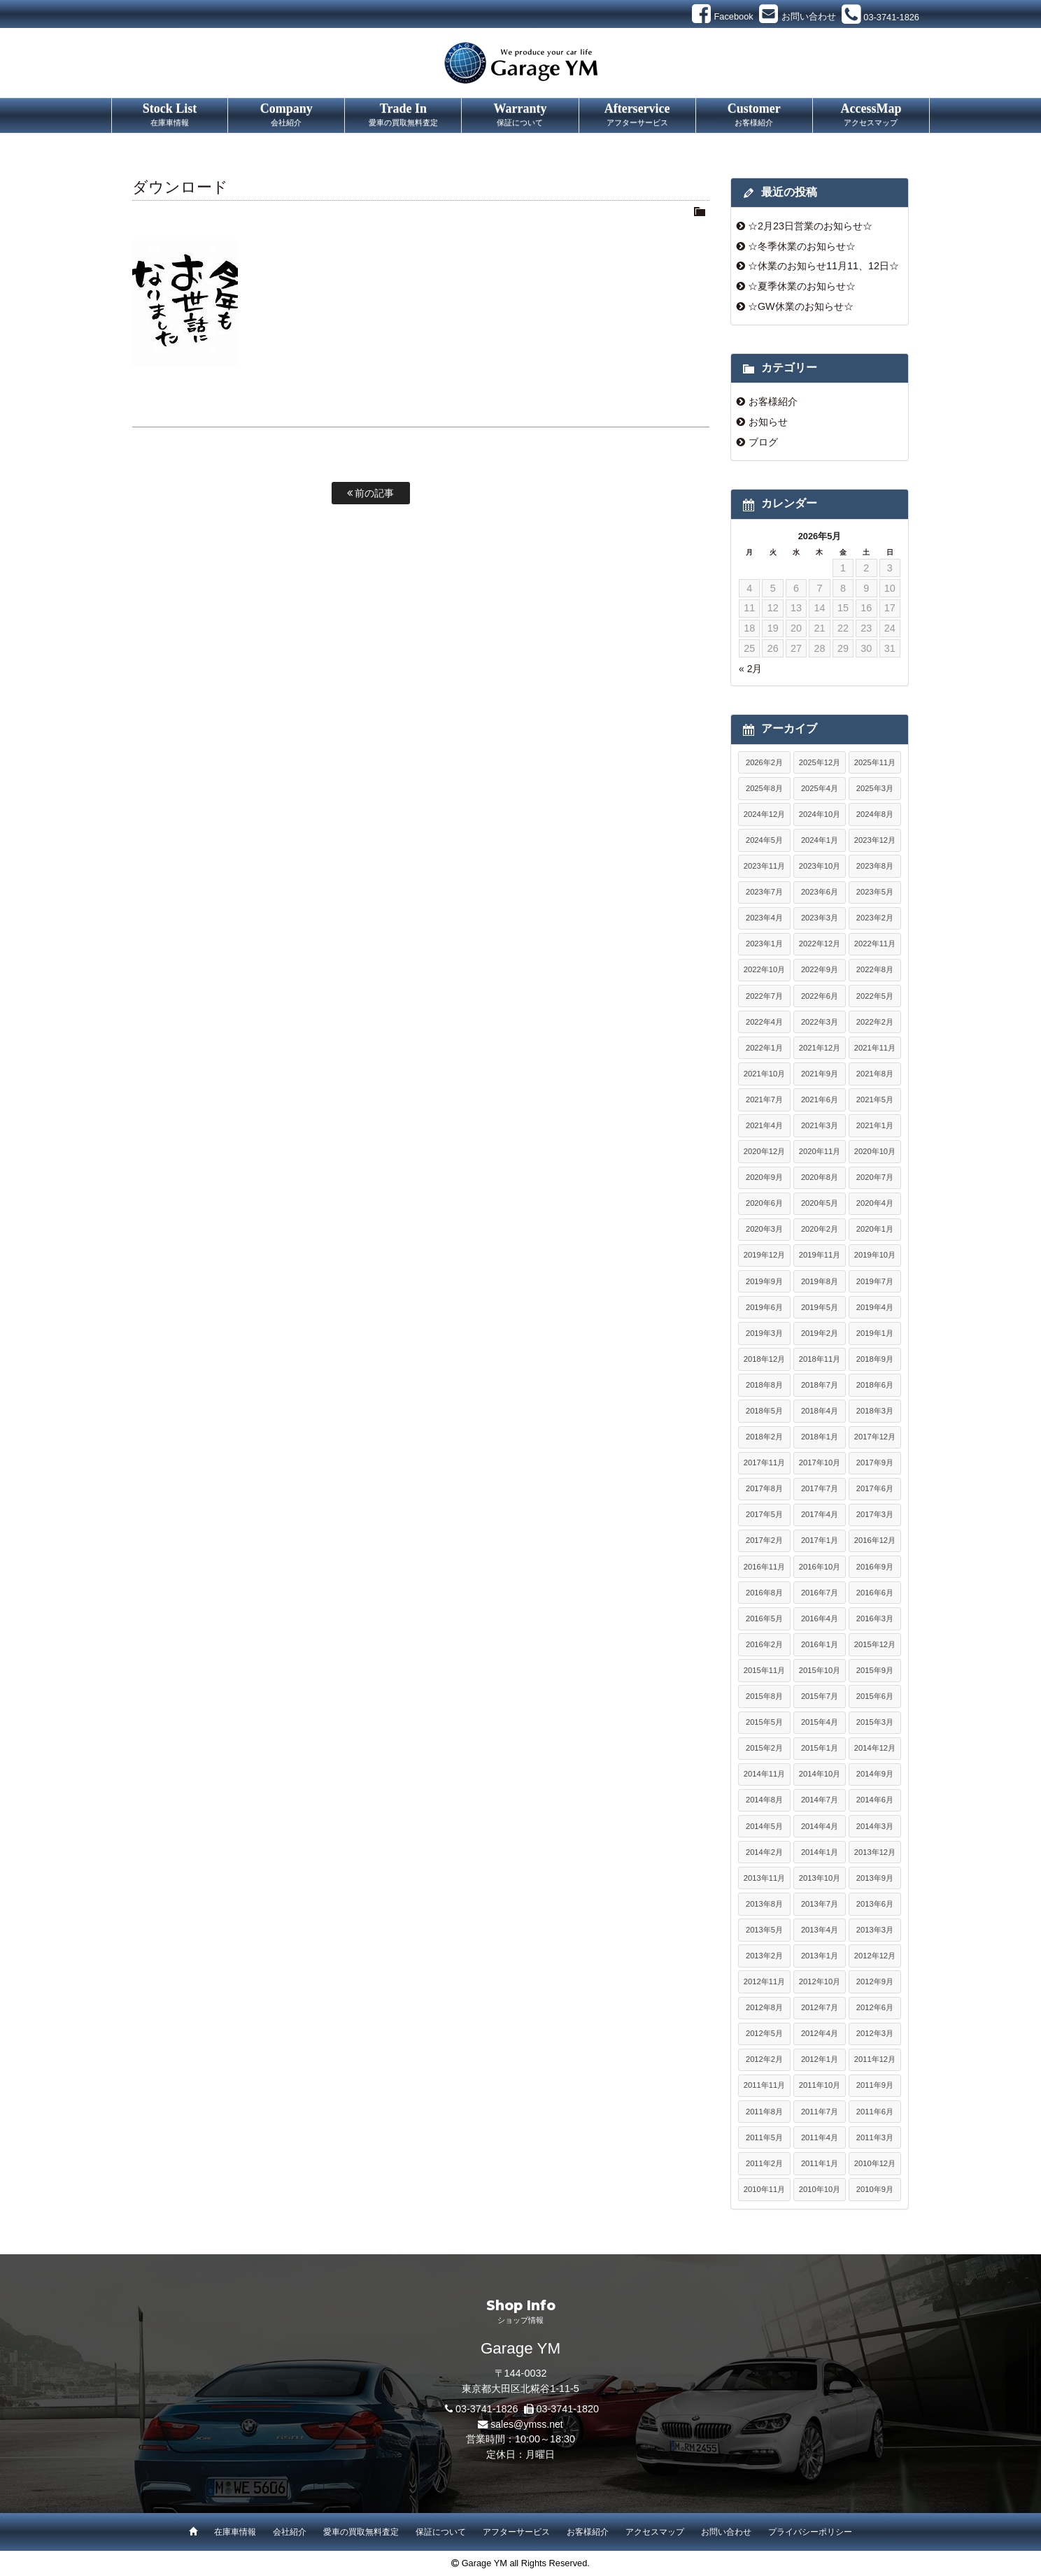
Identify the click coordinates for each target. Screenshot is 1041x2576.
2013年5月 (764, 1930)
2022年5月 (874, 996)
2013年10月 (819, 1878)
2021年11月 (874, 1048)
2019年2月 (819, 1333)
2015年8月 (764, 1696)
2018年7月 (819, 1385)
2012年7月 (819, 2007)
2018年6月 (874, 1385)
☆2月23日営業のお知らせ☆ (810, 226)
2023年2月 (874, 917)
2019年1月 (874, 1333)
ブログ (763, 442)
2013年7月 (819, 1904)
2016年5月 (764, 1618)
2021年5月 (874, 1099)
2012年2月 (764, 2059)
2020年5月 (819, 1203)
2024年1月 (819, 840)
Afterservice (637, 115)
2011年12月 (874, 2059)
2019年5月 (819, 1307)
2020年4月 (874, 1203)
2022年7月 (764, 996)
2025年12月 (819, 762)
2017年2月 (764, 1540)
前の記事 (371, 493)
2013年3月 (874, 1930)
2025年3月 (874, 788)
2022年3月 (819, 1022)
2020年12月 (764, 1151)
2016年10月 (819, 1567)
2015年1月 (819, 1748)
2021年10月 (764, 1073)
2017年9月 (874, 1462)
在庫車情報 (235, 2532)
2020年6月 (764, 1203)
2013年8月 (764, 1904)
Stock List (169, 115)
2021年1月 (874, 1125)
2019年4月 (874, 1307)
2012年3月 (874, 2033)
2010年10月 (819, 2189)
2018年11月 (819, 1359)
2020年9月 (764, 1177)
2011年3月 (874, 2137)
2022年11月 (874, 943)
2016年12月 (874, 1540)
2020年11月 (819, 1151)
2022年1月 (764, 1048)
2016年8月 (764, 1592)
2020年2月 (819, 1229)
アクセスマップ (654, 2532)
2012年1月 (819, 2059)
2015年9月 (874, 1670)
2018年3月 (874, 1411)
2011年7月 (819, 2111)
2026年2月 (764, 762)
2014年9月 (874, 1774)
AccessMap (871, 115)
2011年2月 (764, 2163)
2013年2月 (764, 1955)
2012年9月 (874, 1981)
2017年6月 (874, 1488)
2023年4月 (764, 917)
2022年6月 (819, 996)
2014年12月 (874, 1748)
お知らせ (768, 421)
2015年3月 (874, 1722)
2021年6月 (819, 1099)
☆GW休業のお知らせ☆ (801, 306)
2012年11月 (764, 1981)
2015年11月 (764, 1670)
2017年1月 (819, 1540)
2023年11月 (764, 866)
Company (286, 115)
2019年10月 (874, 1255)
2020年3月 (764, 1229)
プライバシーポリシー (810, 2532)
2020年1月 (874, 1229)
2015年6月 (874, 1696)
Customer (754, 115)
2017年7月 (819, 1488)
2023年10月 (819, 866)
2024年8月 (874, 814)
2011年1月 (819, 2163)
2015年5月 (764, 1722)
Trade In (403, 115)
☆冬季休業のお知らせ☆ (802, 246)
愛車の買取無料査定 (361, 2532)
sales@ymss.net (527, 2424)
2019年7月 (874, 1281)
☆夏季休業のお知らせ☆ (802, 286)
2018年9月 (874, 1359)
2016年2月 (764, 1644)
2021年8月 (874, 1073)
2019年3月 (764, 1333)
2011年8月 (764, 2111)
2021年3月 (819, 1125)
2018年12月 (764, 1359)
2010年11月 (764, 2189)
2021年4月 (764, 1125)
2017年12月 (874, 1436)
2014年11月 (764, 1774)
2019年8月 (819, 1281)
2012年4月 (819, 2033)
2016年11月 (764, 1567)
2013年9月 (874, 1878)
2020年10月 (874, 1151)
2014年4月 (819, 1826)
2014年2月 (764, 1852)
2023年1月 (764, 943)
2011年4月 (819, 2137)
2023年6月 (819, 892)
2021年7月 (764, 1099)
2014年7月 (819, 1799)
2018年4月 (819, 1411)
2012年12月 (874, 1955)
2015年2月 (764, 1748)
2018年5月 (764, 1411)
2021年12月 (819, 1048)
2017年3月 (874, 1514)
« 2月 (750, 668)
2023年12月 (874, 840)
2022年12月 (819, 943)
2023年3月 (819, 917)
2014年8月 (764, 1799)
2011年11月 (764, 2085)
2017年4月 (819, 1514)
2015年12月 (874, 1644)
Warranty (520, 115)
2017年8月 (764, 1488)
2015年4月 (819, 1722)
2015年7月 (819, 1696)
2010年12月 (874, 2163)
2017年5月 (764, 1514)
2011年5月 (764, 2137)
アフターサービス (516, 2532)
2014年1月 (819, 1852)
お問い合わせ (726, 2532)
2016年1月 (819, 1644)
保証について (441, 2532)
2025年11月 (874, 762)
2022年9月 (819, 969)
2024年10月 (819, 814)
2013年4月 (819, 1930)
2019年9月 (764, 1281)
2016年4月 (819, 1618)
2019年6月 (764, 1307)
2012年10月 (819, 1981)
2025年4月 (819, 788)
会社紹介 (289, 2532)
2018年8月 (764, 1385)
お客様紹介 (773, 401)
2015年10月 (819, 1670)
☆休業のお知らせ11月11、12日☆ (823, 265)
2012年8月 (764, 2007)
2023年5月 (874, 892)
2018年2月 (764, 1436)
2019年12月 (764, 1255)
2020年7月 (874, 1177)
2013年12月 (874, 1852)
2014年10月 (819, 1774)
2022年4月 (764, 1022)
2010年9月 (874, 2189)
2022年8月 (874, 969)
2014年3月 (874, 1826)
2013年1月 (819, 1955)
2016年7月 (819, 1592)
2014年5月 (764, 1826)
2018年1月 (819, 1436)
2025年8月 (764, 788)
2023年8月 (874, 866)
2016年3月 (874, 1618)
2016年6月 (874, 1592)
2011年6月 (874, 2111)
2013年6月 (874, 1904)
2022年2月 (874, 1022)
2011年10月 (819, 2085)
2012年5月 (764, 2033)
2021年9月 (819, 1073)
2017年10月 (819, 1462)
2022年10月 (764, 969)
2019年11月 (819, 1255)
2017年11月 (764, 1462)
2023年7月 (764, 892)
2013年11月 (764, 1878)
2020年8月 (819, 1177)
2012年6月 (874, 2007)
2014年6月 (874, 1799)
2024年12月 (764, 814)
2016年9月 (874, 1567)
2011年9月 (874, 2085)
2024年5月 (764, 840)
